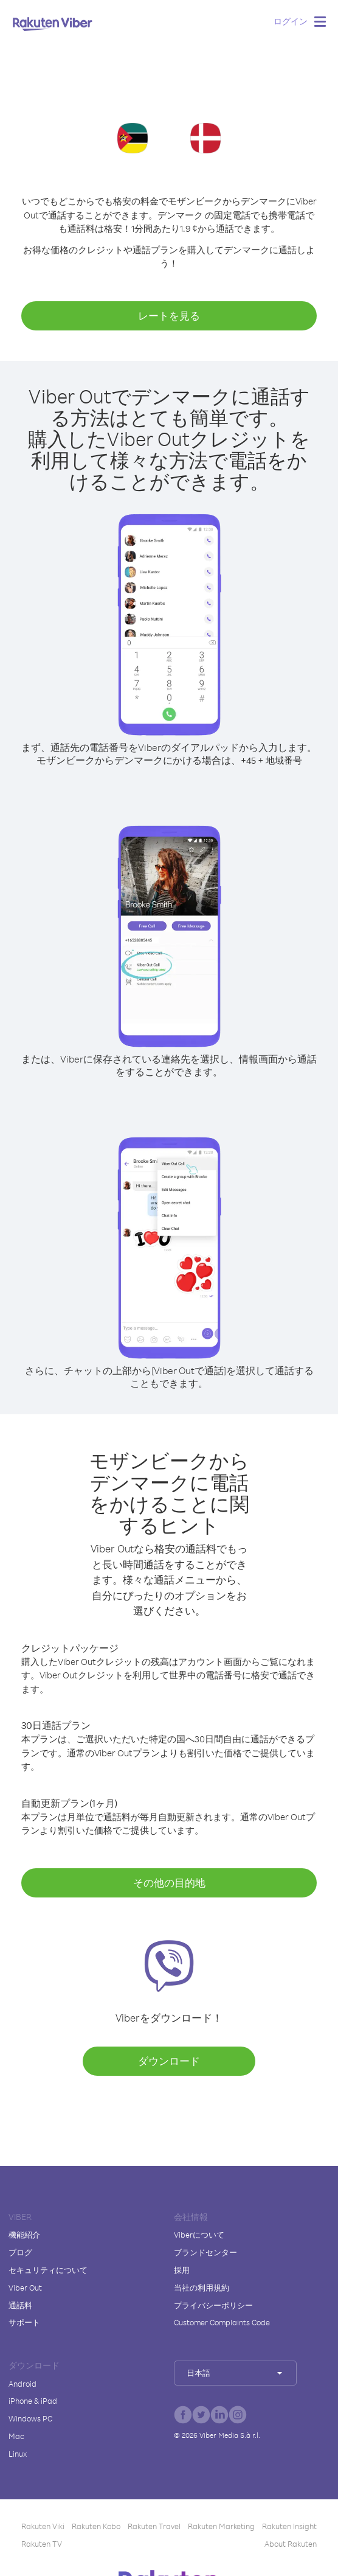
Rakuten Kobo (96, 2526)
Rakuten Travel (154, 2526)
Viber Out (25, 2287)
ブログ (20, 2252)
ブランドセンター (205, 2252)
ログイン (291, 21)
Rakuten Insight (289, 2526)
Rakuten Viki (42, 2526)
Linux (18, 2454)
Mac (16, 2436)
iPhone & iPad (33, 2401)
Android (22, 2384)
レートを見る (169, 315)
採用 (182, 2270)
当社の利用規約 (201, 2287)
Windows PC (30, 2418)
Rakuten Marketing (221, 2526)
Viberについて (199, 2234)
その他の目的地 (169, 1882)
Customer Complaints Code (222, 2322)
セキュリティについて (48, 2270)
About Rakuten (290, 2544)
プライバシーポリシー (213, 2305)
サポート (24, 2322)
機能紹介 (24, 2234)
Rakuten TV (41, 2544)
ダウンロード (169, 2060)
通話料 (20, 2305)
